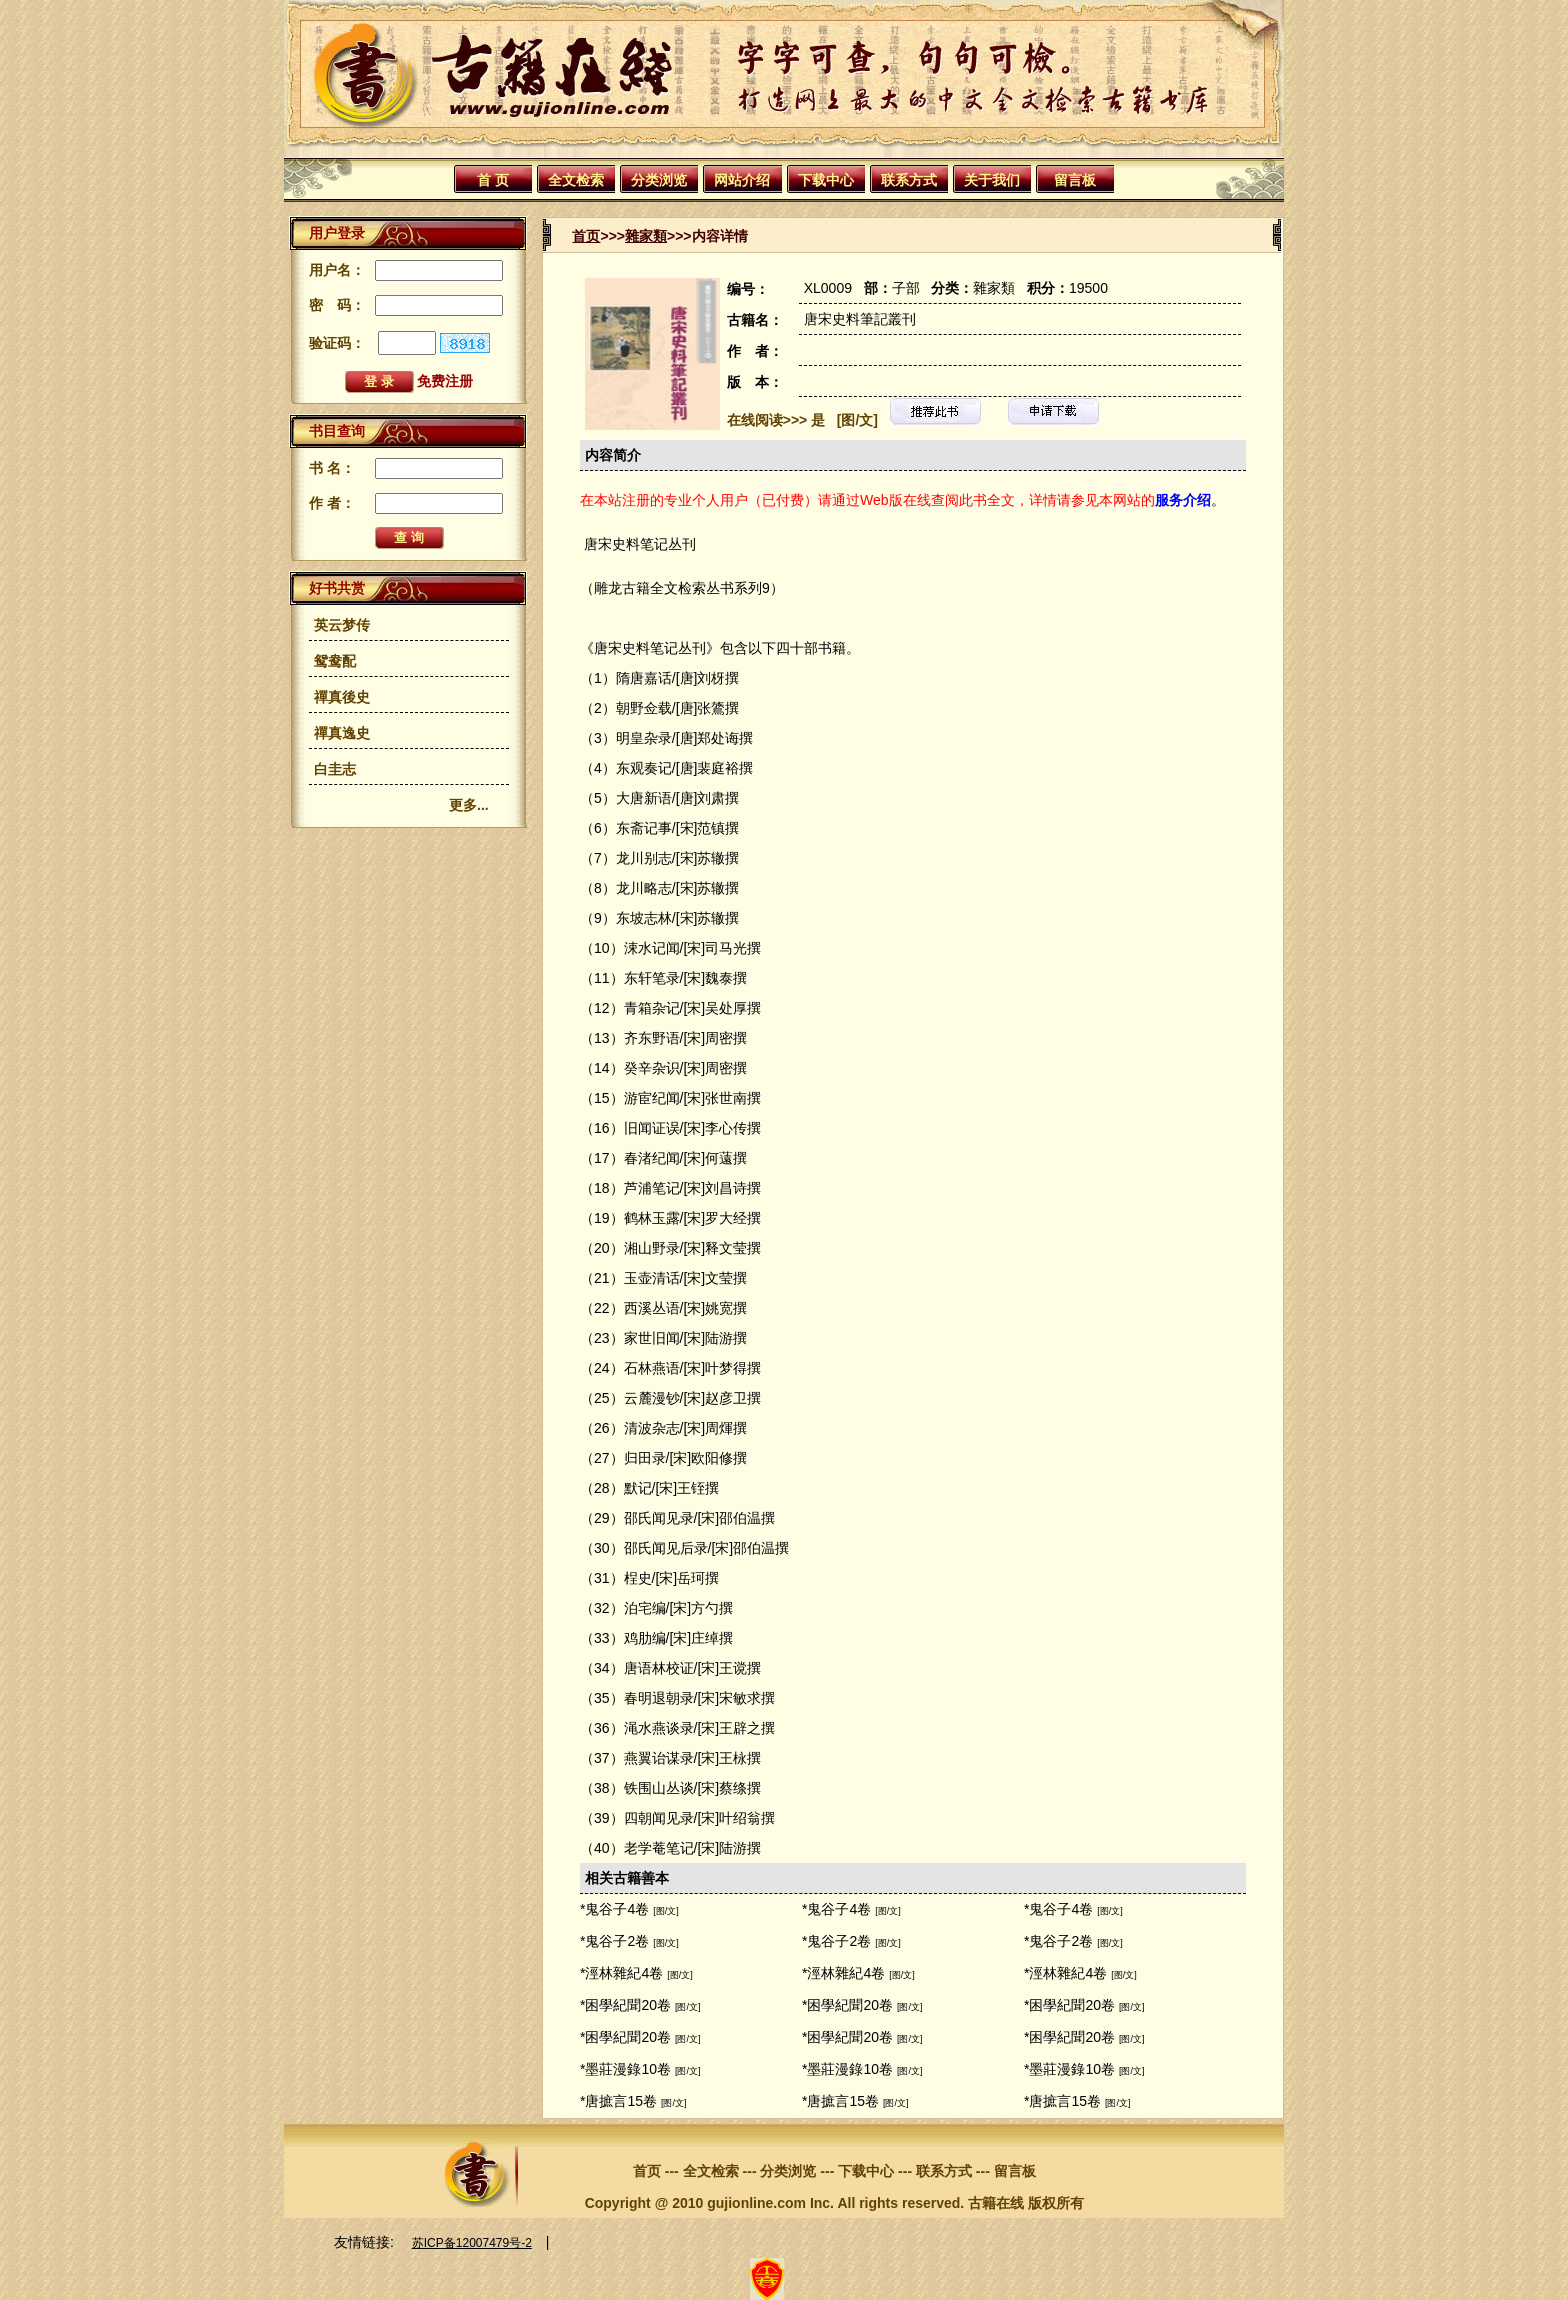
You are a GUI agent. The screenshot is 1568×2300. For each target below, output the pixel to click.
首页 (586, 236)
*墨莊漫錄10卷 (625, 2069)
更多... (469, 805)
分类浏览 (659, 180)
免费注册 (445, 381)
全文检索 (576, 180)
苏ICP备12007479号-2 (472, 2243)
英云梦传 (342, 625)
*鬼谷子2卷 (614, 1941)
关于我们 (992, 180)
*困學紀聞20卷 (625, 2005)
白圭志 (335, 769)
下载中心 (826, 180)
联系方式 (909, 180)
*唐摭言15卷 (618, 2101)
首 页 (493, 180)
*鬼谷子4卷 (614, 1909)
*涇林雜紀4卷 (621, 1973)
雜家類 (646, 236)
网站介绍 (742, 180)
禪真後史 (342, 697)
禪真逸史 (342, 733)
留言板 (1075, 180)
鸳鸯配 (335, 661)
